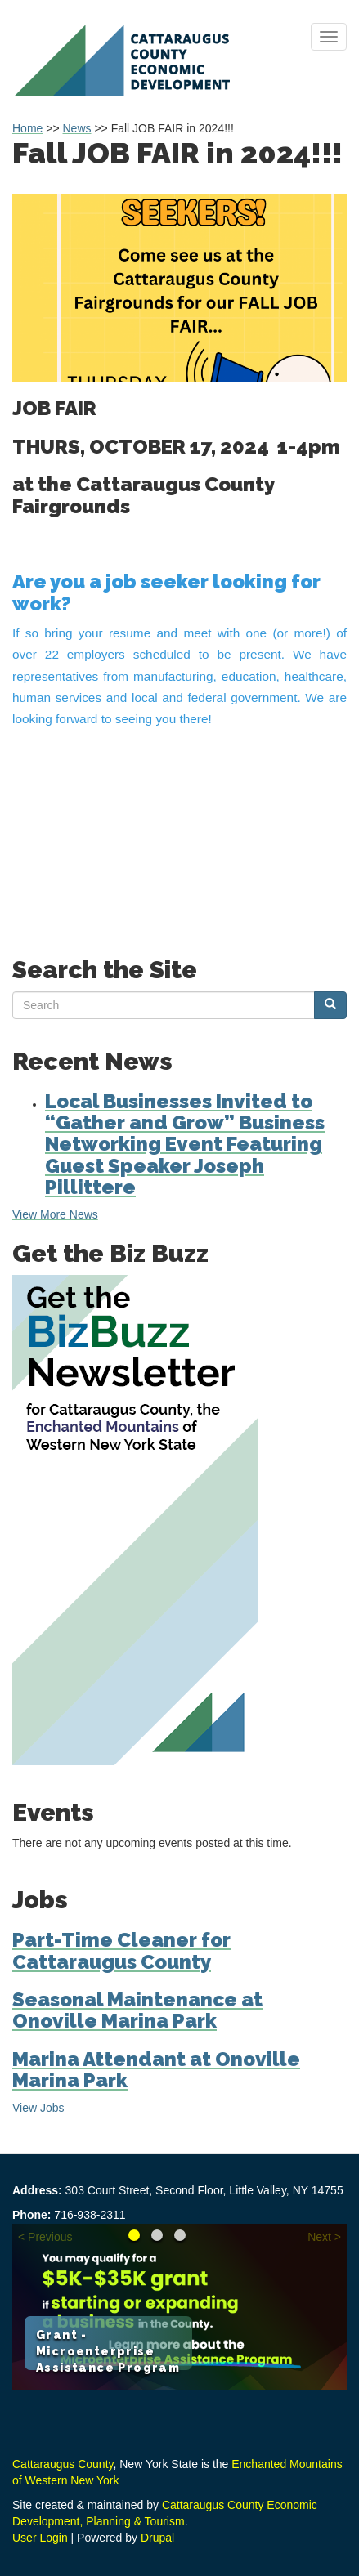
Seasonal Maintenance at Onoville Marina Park (137, 2010)
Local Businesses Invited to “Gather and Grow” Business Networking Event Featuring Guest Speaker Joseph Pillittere (185, 1144)
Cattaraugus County (62, 2464)
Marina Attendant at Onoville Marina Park (156, 2069)
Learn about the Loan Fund (180, 2235)
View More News (55, 1214)
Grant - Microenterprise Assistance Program (108, 2351)
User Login (40, 2537)
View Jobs (38, 2107)
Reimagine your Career (157, 2235)
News (77, 128)
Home (27, 128)
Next (319, 2236)
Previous (50, 2236)
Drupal (157, 2537)
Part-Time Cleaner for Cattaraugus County (121, 1950)
